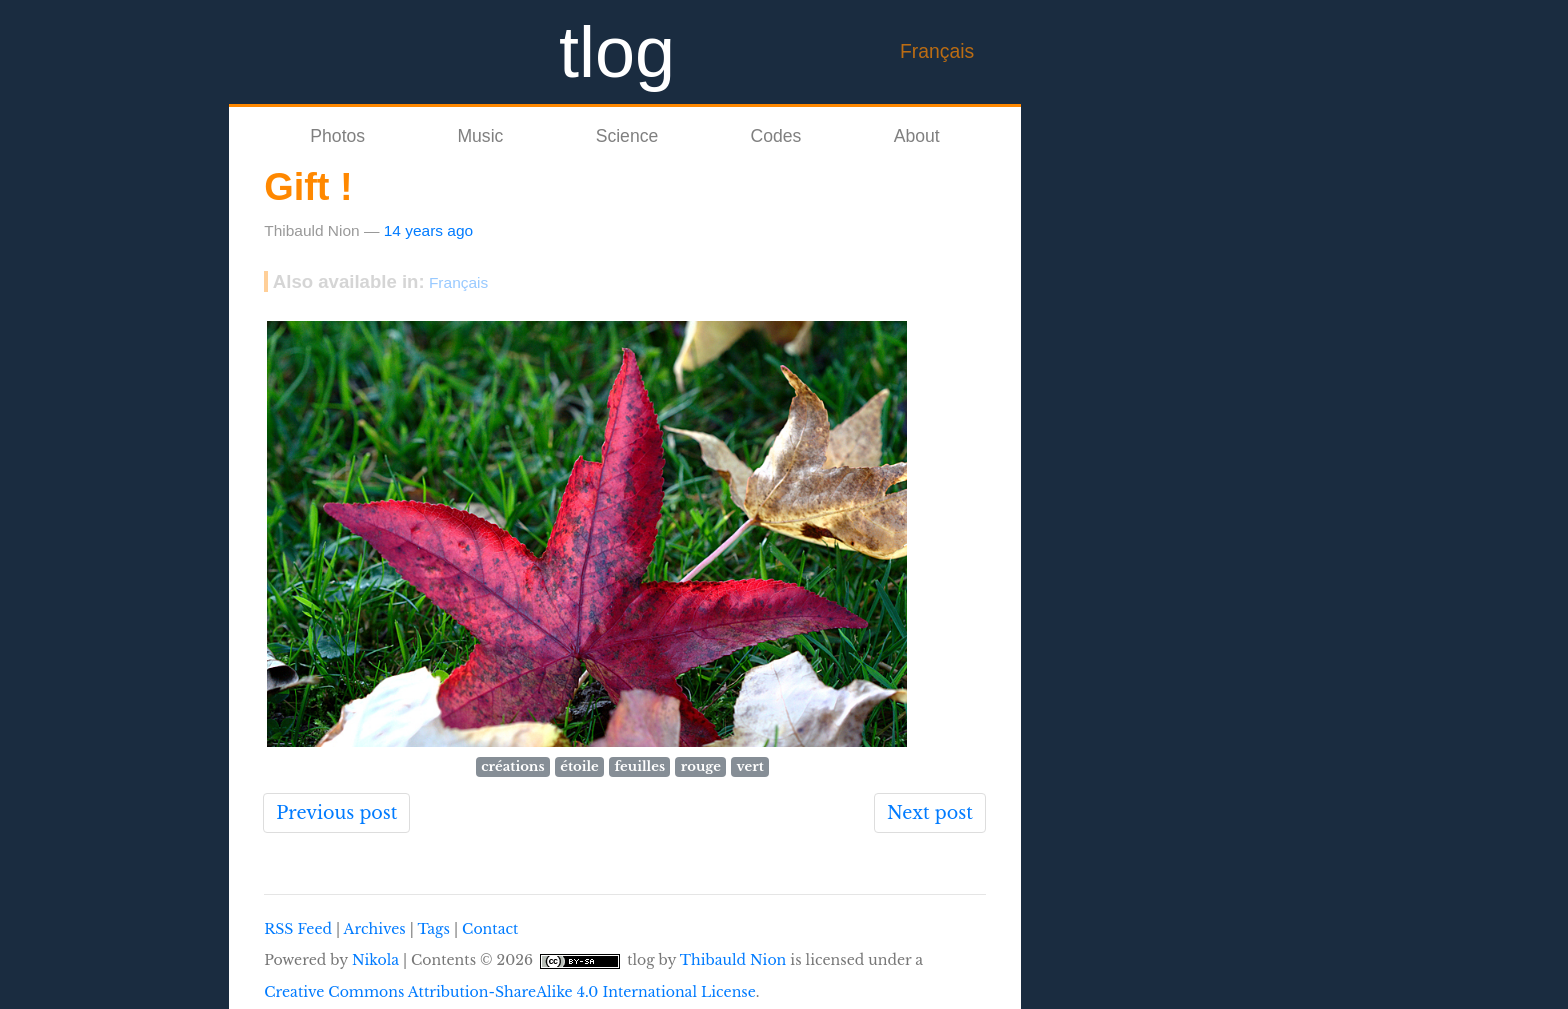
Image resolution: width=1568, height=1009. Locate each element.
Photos (337, 136)
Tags (433, 929)
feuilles (639, 766)
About (917, 136)
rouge (701, 766)
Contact (490, 929)
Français (937, 51)
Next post (930, 813)
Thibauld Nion (733, 960)
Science (627, 136)
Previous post (336, 813)
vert (750, 766)
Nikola (375, 960)
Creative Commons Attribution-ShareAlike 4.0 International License (510, 992)
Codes (776, 136)
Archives (375, 929)
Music (480, 136)
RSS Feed (298, 929)
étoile (579, 766)
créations (512, 766)
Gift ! (308, 187)
